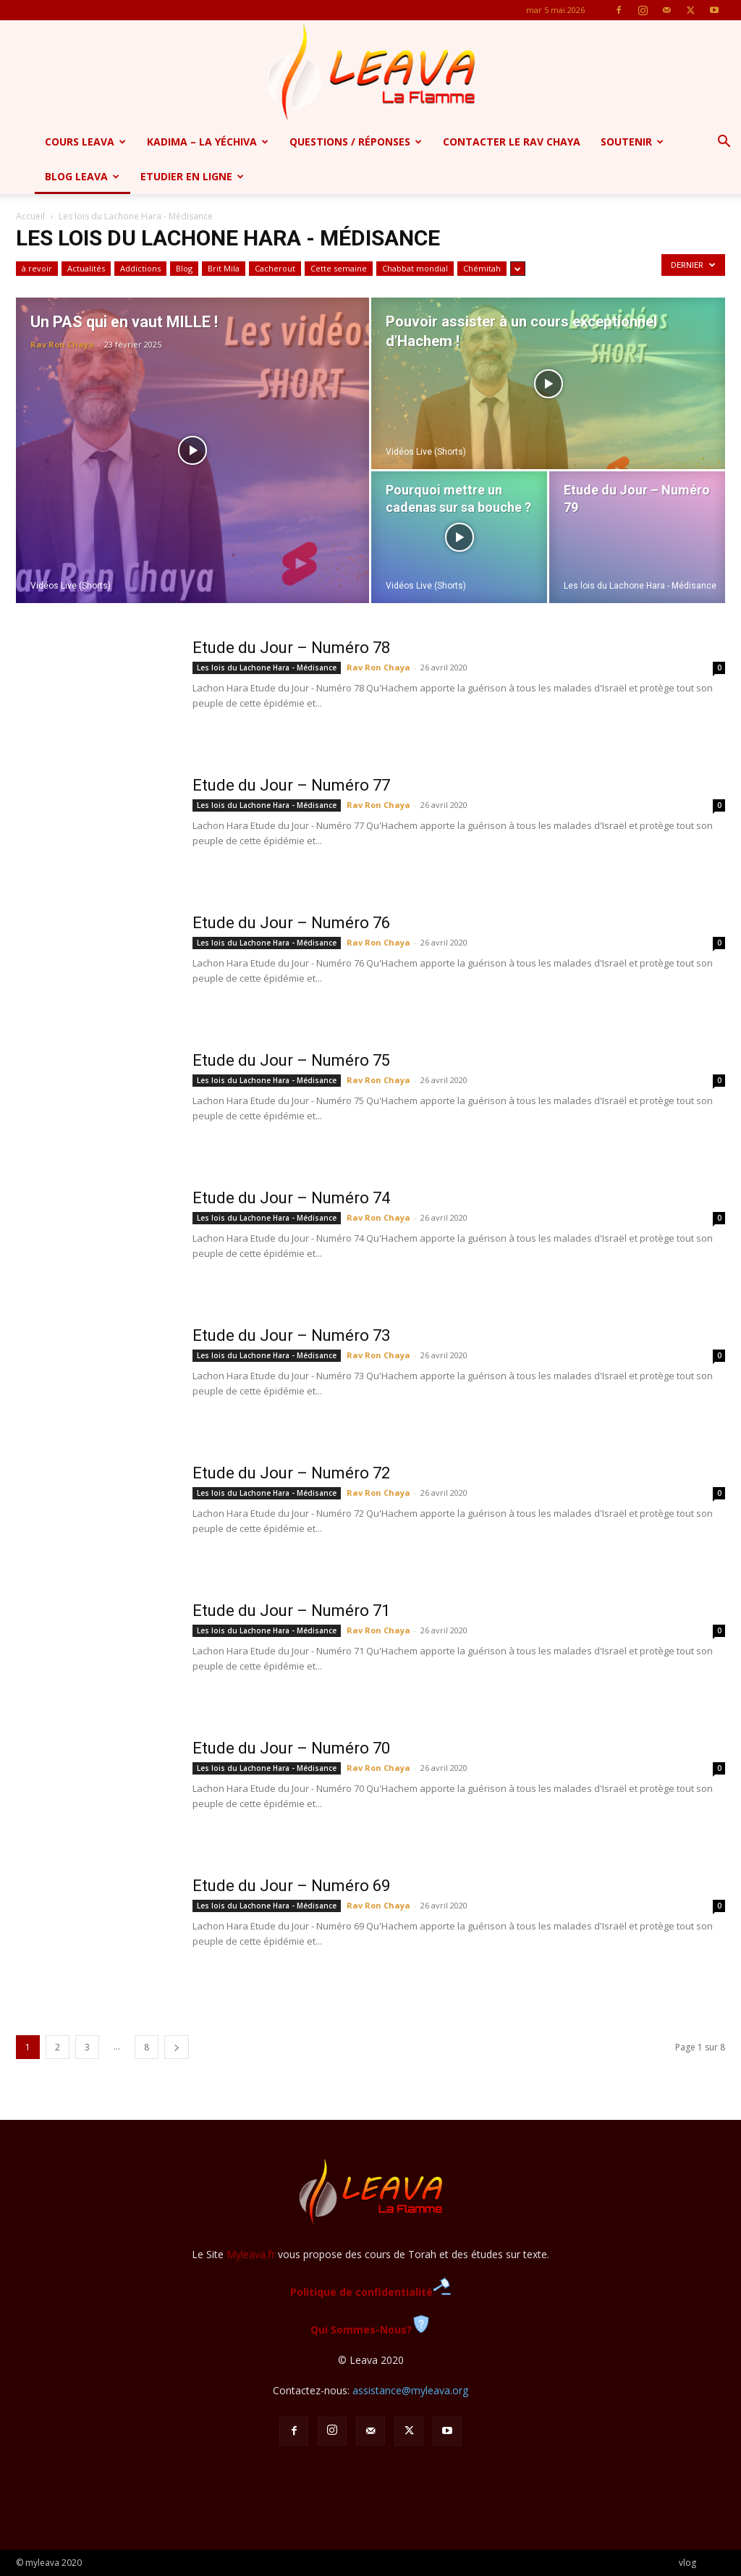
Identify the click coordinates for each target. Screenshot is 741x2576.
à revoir (37, 268)
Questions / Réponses (355, 141)
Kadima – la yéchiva (207, 141)
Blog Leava (82, 176)
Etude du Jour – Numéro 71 (291, 1610)
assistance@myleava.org (410, 2390)
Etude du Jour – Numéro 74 (291, 1198)
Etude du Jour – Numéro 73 (291, 1335)
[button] (723, 143)
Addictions (140, 268)
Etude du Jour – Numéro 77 (291, 785)
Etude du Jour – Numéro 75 (291, 1060)
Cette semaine (338, 268)
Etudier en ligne (192, 176)
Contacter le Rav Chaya (511, 141)
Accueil (30, 216)
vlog (687, 2562)
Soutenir (632, 141)
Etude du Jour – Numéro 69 (291, 1886)
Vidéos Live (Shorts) (70, 586)
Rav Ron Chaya (62, 344)
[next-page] (176, 2047)
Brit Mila (224, 268)
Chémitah (482, 268)
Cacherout (275, 268)
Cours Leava (85, 141)
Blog (184, 268)
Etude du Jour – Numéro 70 (291, 1748)
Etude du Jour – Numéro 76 (291, 923)
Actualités (86, 268)
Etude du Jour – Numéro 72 (291, 1473)
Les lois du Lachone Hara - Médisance (640, 586)
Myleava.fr (250, 2254)
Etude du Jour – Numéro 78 (291, 648)
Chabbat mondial (415, 268)
